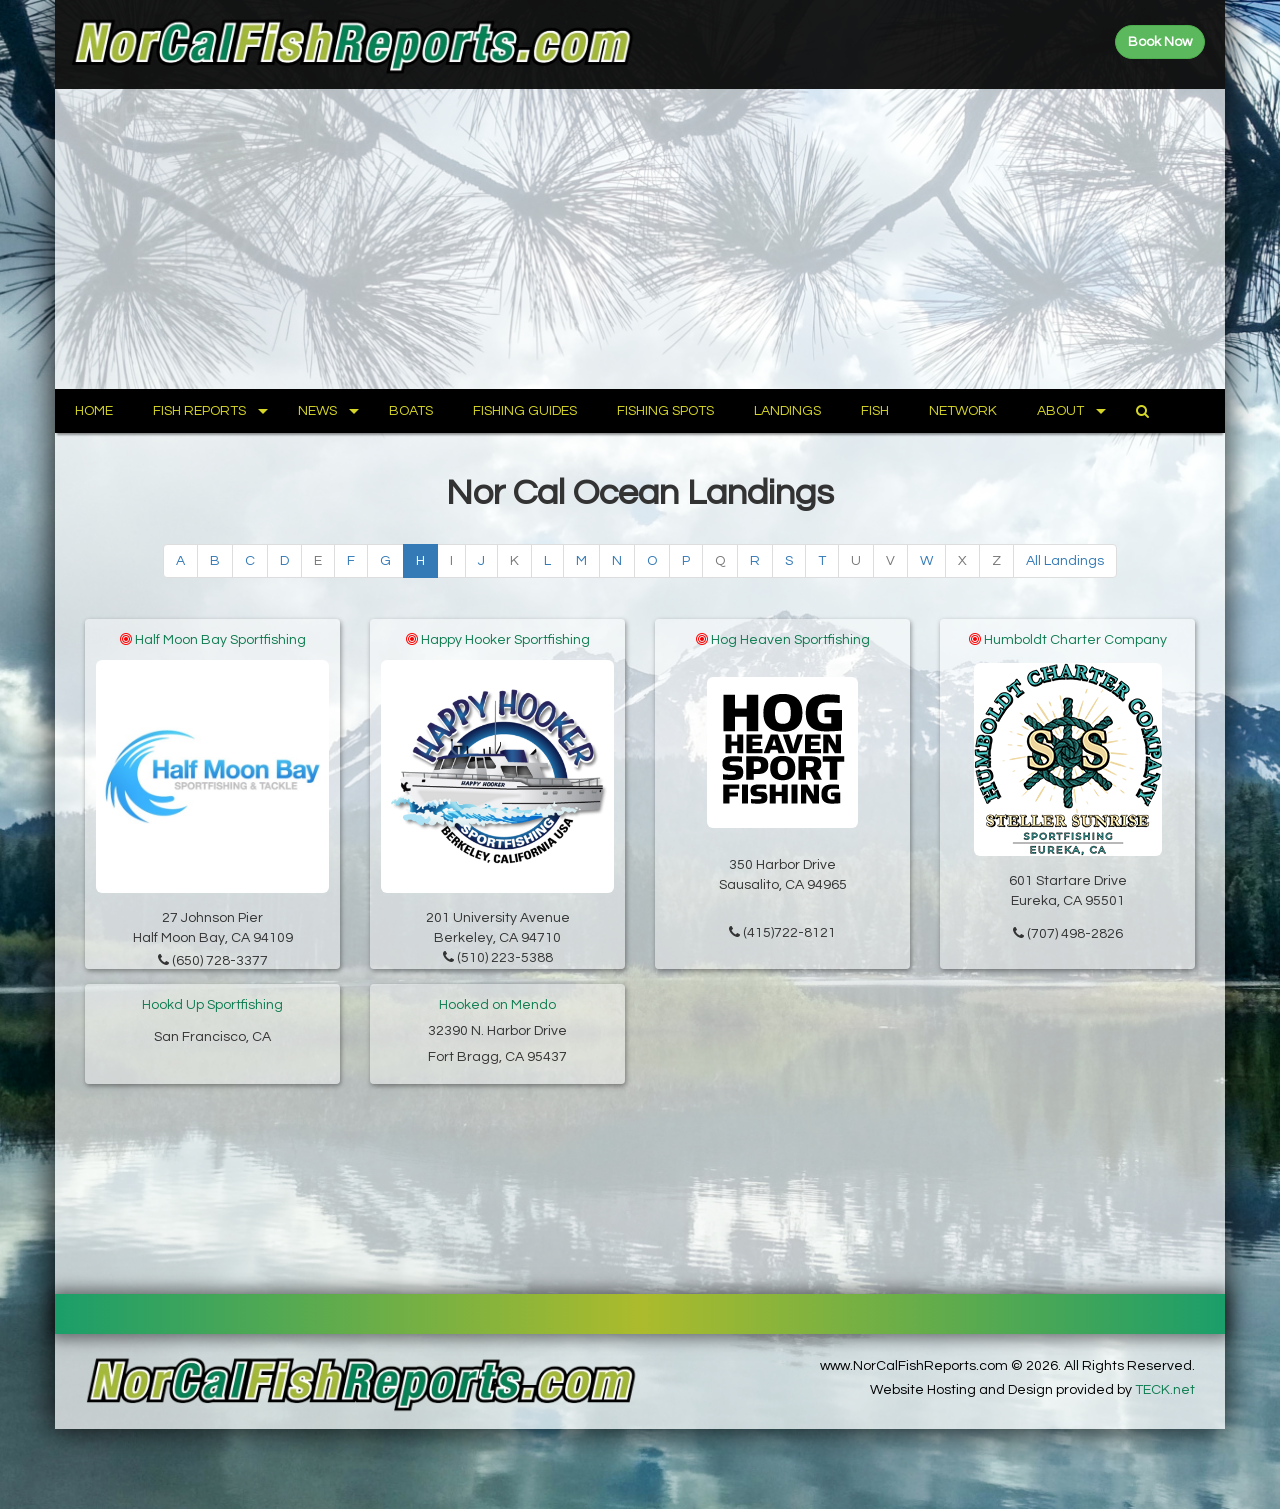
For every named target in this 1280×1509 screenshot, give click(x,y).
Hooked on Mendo (497, 1005)
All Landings (1065, 561)
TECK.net (1165, 1390)
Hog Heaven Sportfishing (790, 640)
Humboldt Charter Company (1075, 640)
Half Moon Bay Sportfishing (220, 640)
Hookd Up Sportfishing (212, 1005)
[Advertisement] (640, 239)
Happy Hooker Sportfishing (505, 640)
